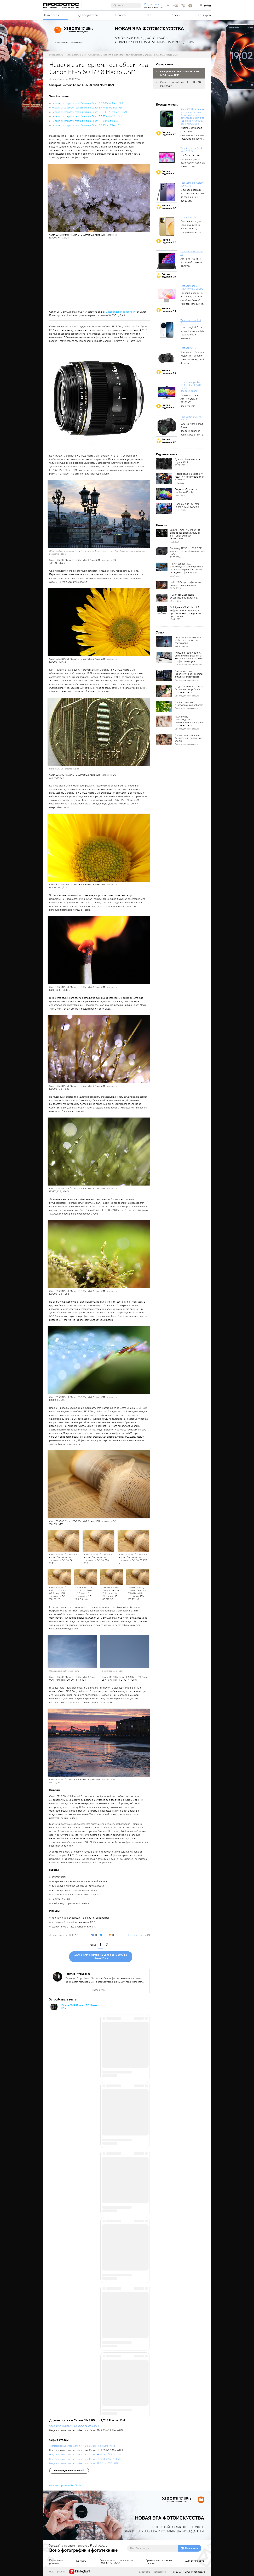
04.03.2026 (180, 510)
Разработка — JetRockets (152, 2571)
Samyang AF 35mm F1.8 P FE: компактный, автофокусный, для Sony (187, 551)
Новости (121, 15)
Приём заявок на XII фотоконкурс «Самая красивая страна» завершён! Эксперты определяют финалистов (186, 568)
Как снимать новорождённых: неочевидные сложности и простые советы (189, 721)
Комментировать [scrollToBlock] (137, 1935)
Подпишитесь (152, 4)
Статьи (149, 15)
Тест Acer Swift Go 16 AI (191, 253)
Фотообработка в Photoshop (188, 664)
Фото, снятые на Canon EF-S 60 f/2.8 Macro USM (180, 83)
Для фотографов (194, 2560)
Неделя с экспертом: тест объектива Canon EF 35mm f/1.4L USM (86, 125)
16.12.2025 (179, 482)
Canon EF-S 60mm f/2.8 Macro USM (79, 2007)
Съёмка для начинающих (187, 680)
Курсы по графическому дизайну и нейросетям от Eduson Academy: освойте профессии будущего (189, 657)
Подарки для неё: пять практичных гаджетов (187, 505)
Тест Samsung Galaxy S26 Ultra (191, 184)
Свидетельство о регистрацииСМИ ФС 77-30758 (116, 2562)
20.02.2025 (180, 465)
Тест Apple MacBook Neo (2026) (191, 150)
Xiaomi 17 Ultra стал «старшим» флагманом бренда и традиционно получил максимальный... (192, 135)
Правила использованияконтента (159, 2562)
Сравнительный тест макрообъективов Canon (74, 2426)
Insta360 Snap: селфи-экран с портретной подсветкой (186, 584)
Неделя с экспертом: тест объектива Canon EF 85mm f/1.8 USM (86, 121)
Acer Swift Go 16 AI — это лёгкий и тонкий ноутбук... (192, 262)
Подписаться (191, 2548)
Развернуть (98, 1990)
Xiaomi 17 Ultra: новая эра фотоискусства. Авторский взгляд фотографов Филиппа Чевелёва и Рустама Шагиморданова (192, 116)
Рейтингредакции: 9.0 (169, 275)
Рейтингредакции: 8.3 (169, 309)
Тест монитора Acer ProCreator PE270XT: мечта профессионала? (191, 387)
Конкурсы (204, 15)
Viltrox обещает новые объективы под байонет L (183, 596)
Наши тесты (51, 15)
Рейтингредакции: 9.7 (169, 133)
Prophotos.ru (198, 2571)
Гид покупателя (87, 15)
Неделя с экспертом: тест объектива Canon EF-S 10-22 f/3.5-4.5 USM (89, 112)
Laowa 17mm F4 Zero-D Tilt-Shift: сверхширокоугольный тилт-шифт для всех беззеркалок (185, 534)
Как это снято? (182, 646)
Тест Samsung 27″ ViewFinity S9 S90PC (191, 287)
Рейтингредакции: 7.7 (168, 172)
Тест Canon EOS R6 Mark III (191, 418)
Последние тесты (167, 105)
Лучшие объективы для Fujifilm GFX (187, 461)
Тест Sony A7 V (188, 348)
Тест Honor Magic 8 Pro (190, 322)
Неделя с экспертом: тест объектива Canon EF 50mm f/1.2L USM (87, 116)
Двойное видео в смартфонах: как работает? (189, 703)
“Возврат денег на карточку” (120, 311)
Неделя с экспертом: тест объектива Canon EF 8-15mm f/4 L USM (87, 103)
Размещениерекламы (56, 2562)
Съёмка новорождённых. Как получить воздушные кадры (188, 738)
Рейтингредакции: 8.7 (169, 206)
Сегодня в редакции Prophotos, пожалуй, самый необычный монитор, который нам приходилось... (192, 300)
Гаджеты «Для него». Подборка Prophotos (186, 491)
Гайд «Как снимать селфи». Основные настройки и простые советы (189, 689)
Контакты (81, 2560)
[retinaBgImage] (164, 463)
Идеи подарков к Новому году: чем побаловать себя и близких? (189, 476)
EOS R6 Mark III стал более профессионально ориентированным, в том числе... (191, 431)
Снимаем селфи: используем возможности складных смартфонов (188, 674)
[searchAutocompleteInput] (127, 5)
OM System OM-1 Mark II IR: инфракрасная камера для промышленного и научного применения (185, 612)
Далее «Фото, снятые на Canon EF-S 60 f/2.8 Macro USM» (101, 1956)
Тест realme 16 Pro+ (190, 217)
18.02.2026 (180, 495)
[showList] (69, 2471)
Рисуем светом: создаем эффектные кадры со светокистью (188, 640)
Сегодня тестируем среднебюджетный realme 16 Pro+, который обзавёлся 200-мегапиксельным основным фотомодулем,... (192, 232)
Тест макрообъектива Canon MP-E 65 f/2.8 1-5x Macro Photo (82, 2445)
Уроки (176, 15)
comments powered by (65, 2485)
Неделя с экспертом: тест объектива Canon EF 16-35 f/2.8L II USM (87, 107)
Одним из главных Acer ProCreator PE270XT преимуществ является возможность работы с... (191, 406)
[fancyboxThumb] (99, 398)
